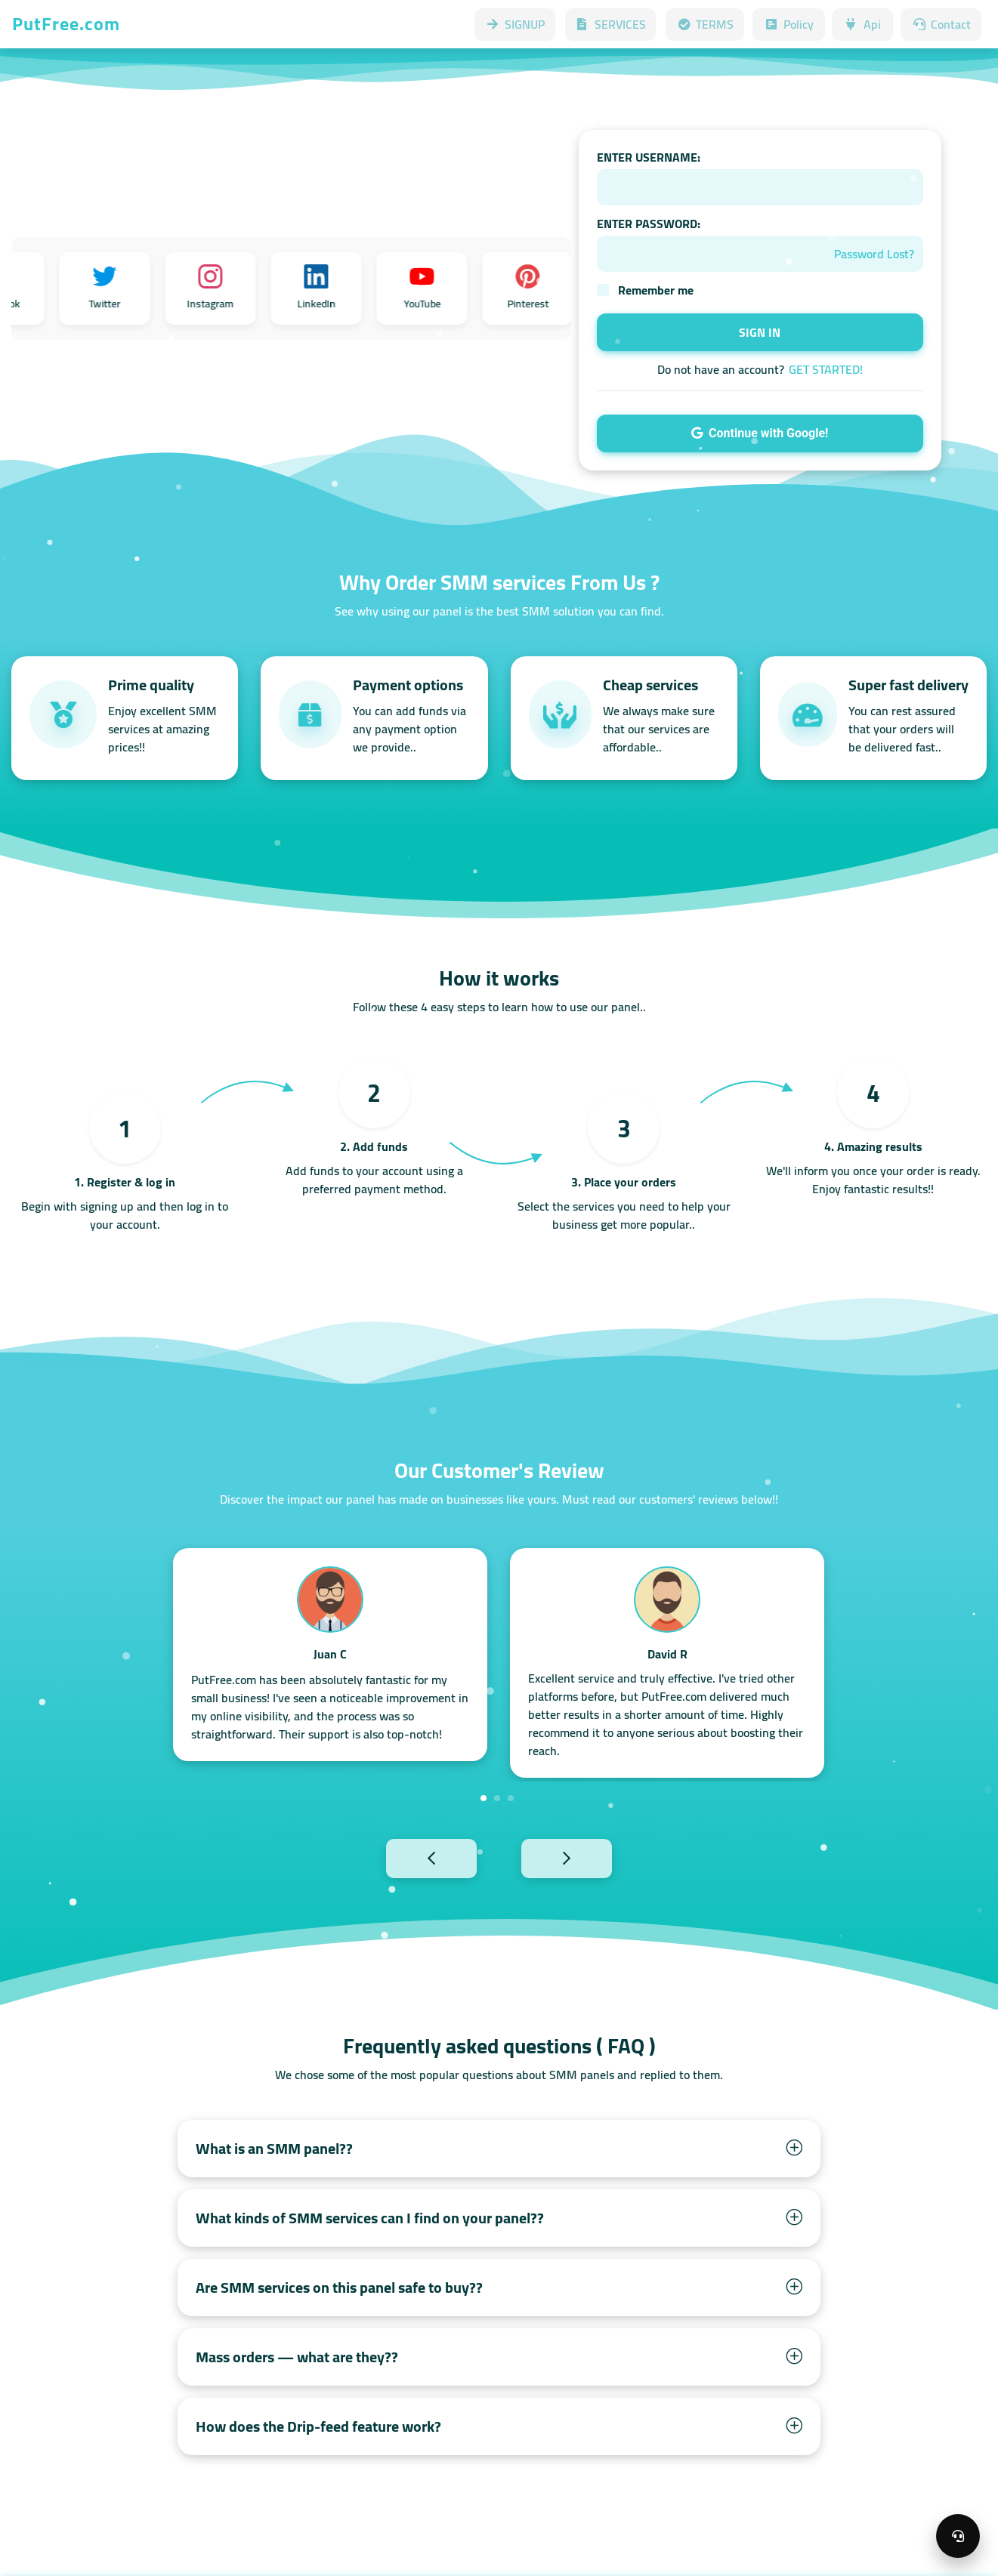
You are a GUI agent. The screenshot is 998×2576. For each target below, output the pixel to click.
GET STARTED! (826, 369)
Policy (789, 24)
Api (862, 24)
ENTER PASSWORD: (648, 223)
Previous (398, 1857)
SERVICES (610, 24)
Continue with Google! (759, 433)
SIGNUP (515, 24)
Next (600, 1857)
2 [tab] (497, 1798)
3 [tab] (511, 1798)
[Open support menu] (958, 2536)
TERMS (705, 24)
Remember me (656, 290)
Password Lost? (874, 254)
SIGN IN (759, 332)
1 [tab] (483, 1798)
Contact (941, 24)
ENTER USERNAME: (648, 157)
